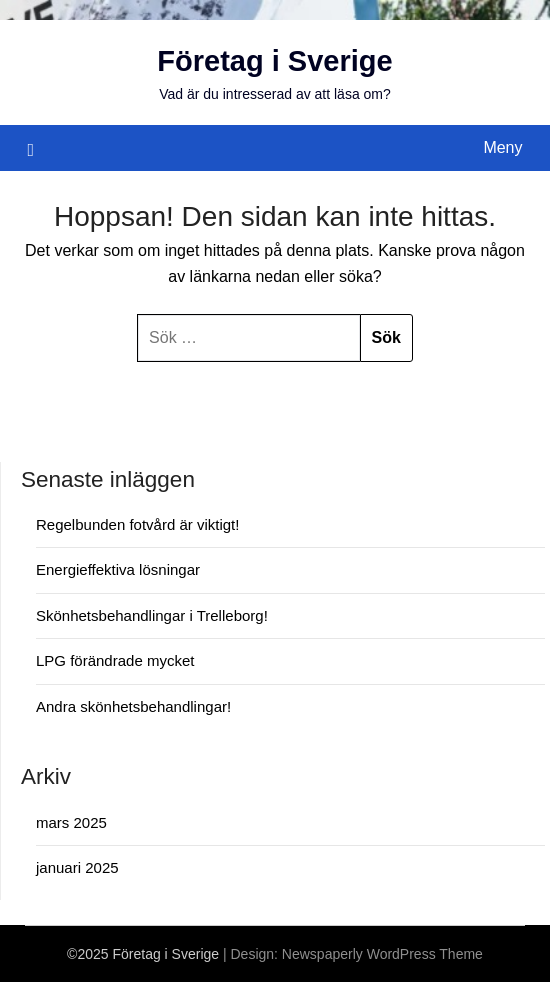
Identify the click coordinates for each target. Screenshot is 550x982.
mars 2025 (71, 822)
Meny (502, 147)
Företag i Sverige (274, 61)
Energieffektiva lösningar (118, 569)
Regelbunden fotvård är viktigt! (137, 524)
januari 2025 (77, 867)
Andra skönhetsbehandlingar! (133, 706)
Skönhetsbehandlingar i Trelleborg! (152, 615)
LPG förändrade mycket (115, 660)
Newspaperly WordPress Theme (382, 954)
